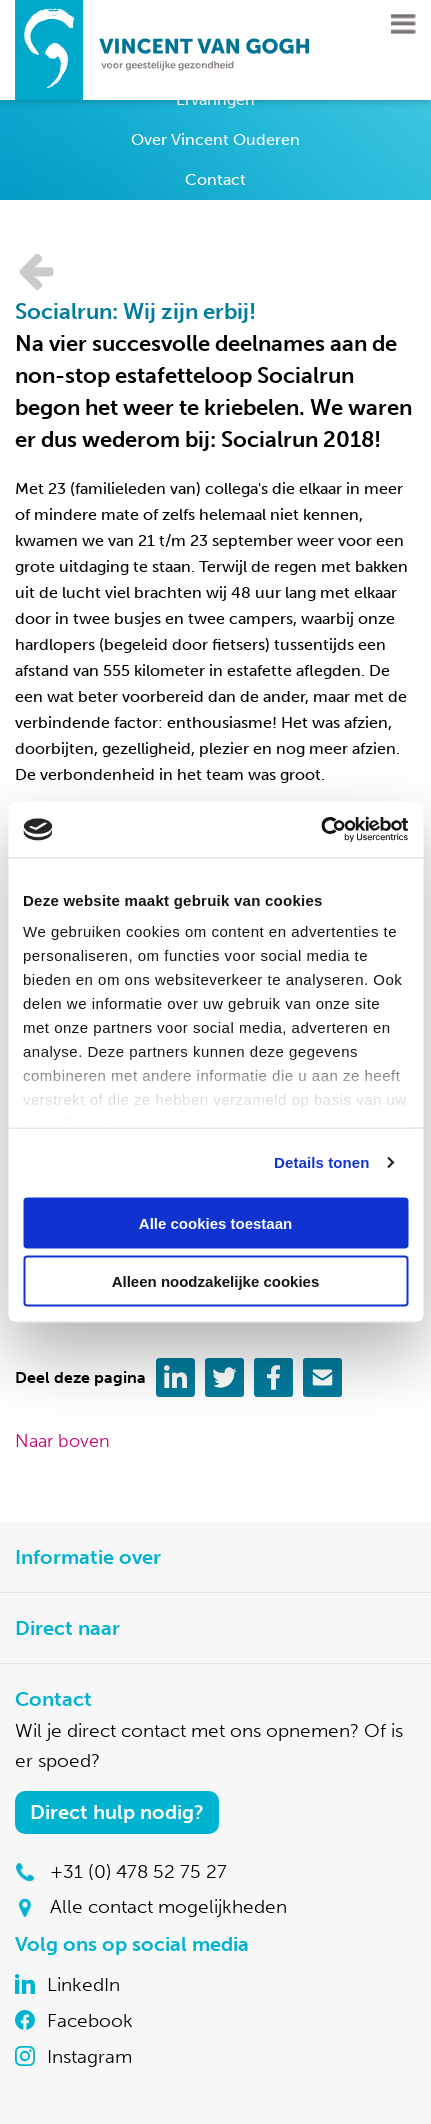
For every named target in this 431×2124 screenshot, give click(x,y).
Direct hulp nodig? (117, 1812)
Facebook (90, 2020)
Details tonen (321, 1162)
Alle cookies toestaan (215, 1222)
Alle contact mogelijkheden (168, 1906)
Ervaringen (215, 99)
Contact (215, 179)
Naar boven (62, 1441)
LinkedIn (83, 1984)
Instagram (89, 2056)
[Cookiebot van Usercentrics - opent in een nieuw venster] (320, 830)
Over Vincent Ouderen (215, 139)
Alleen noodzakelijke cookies (216, 1281)
